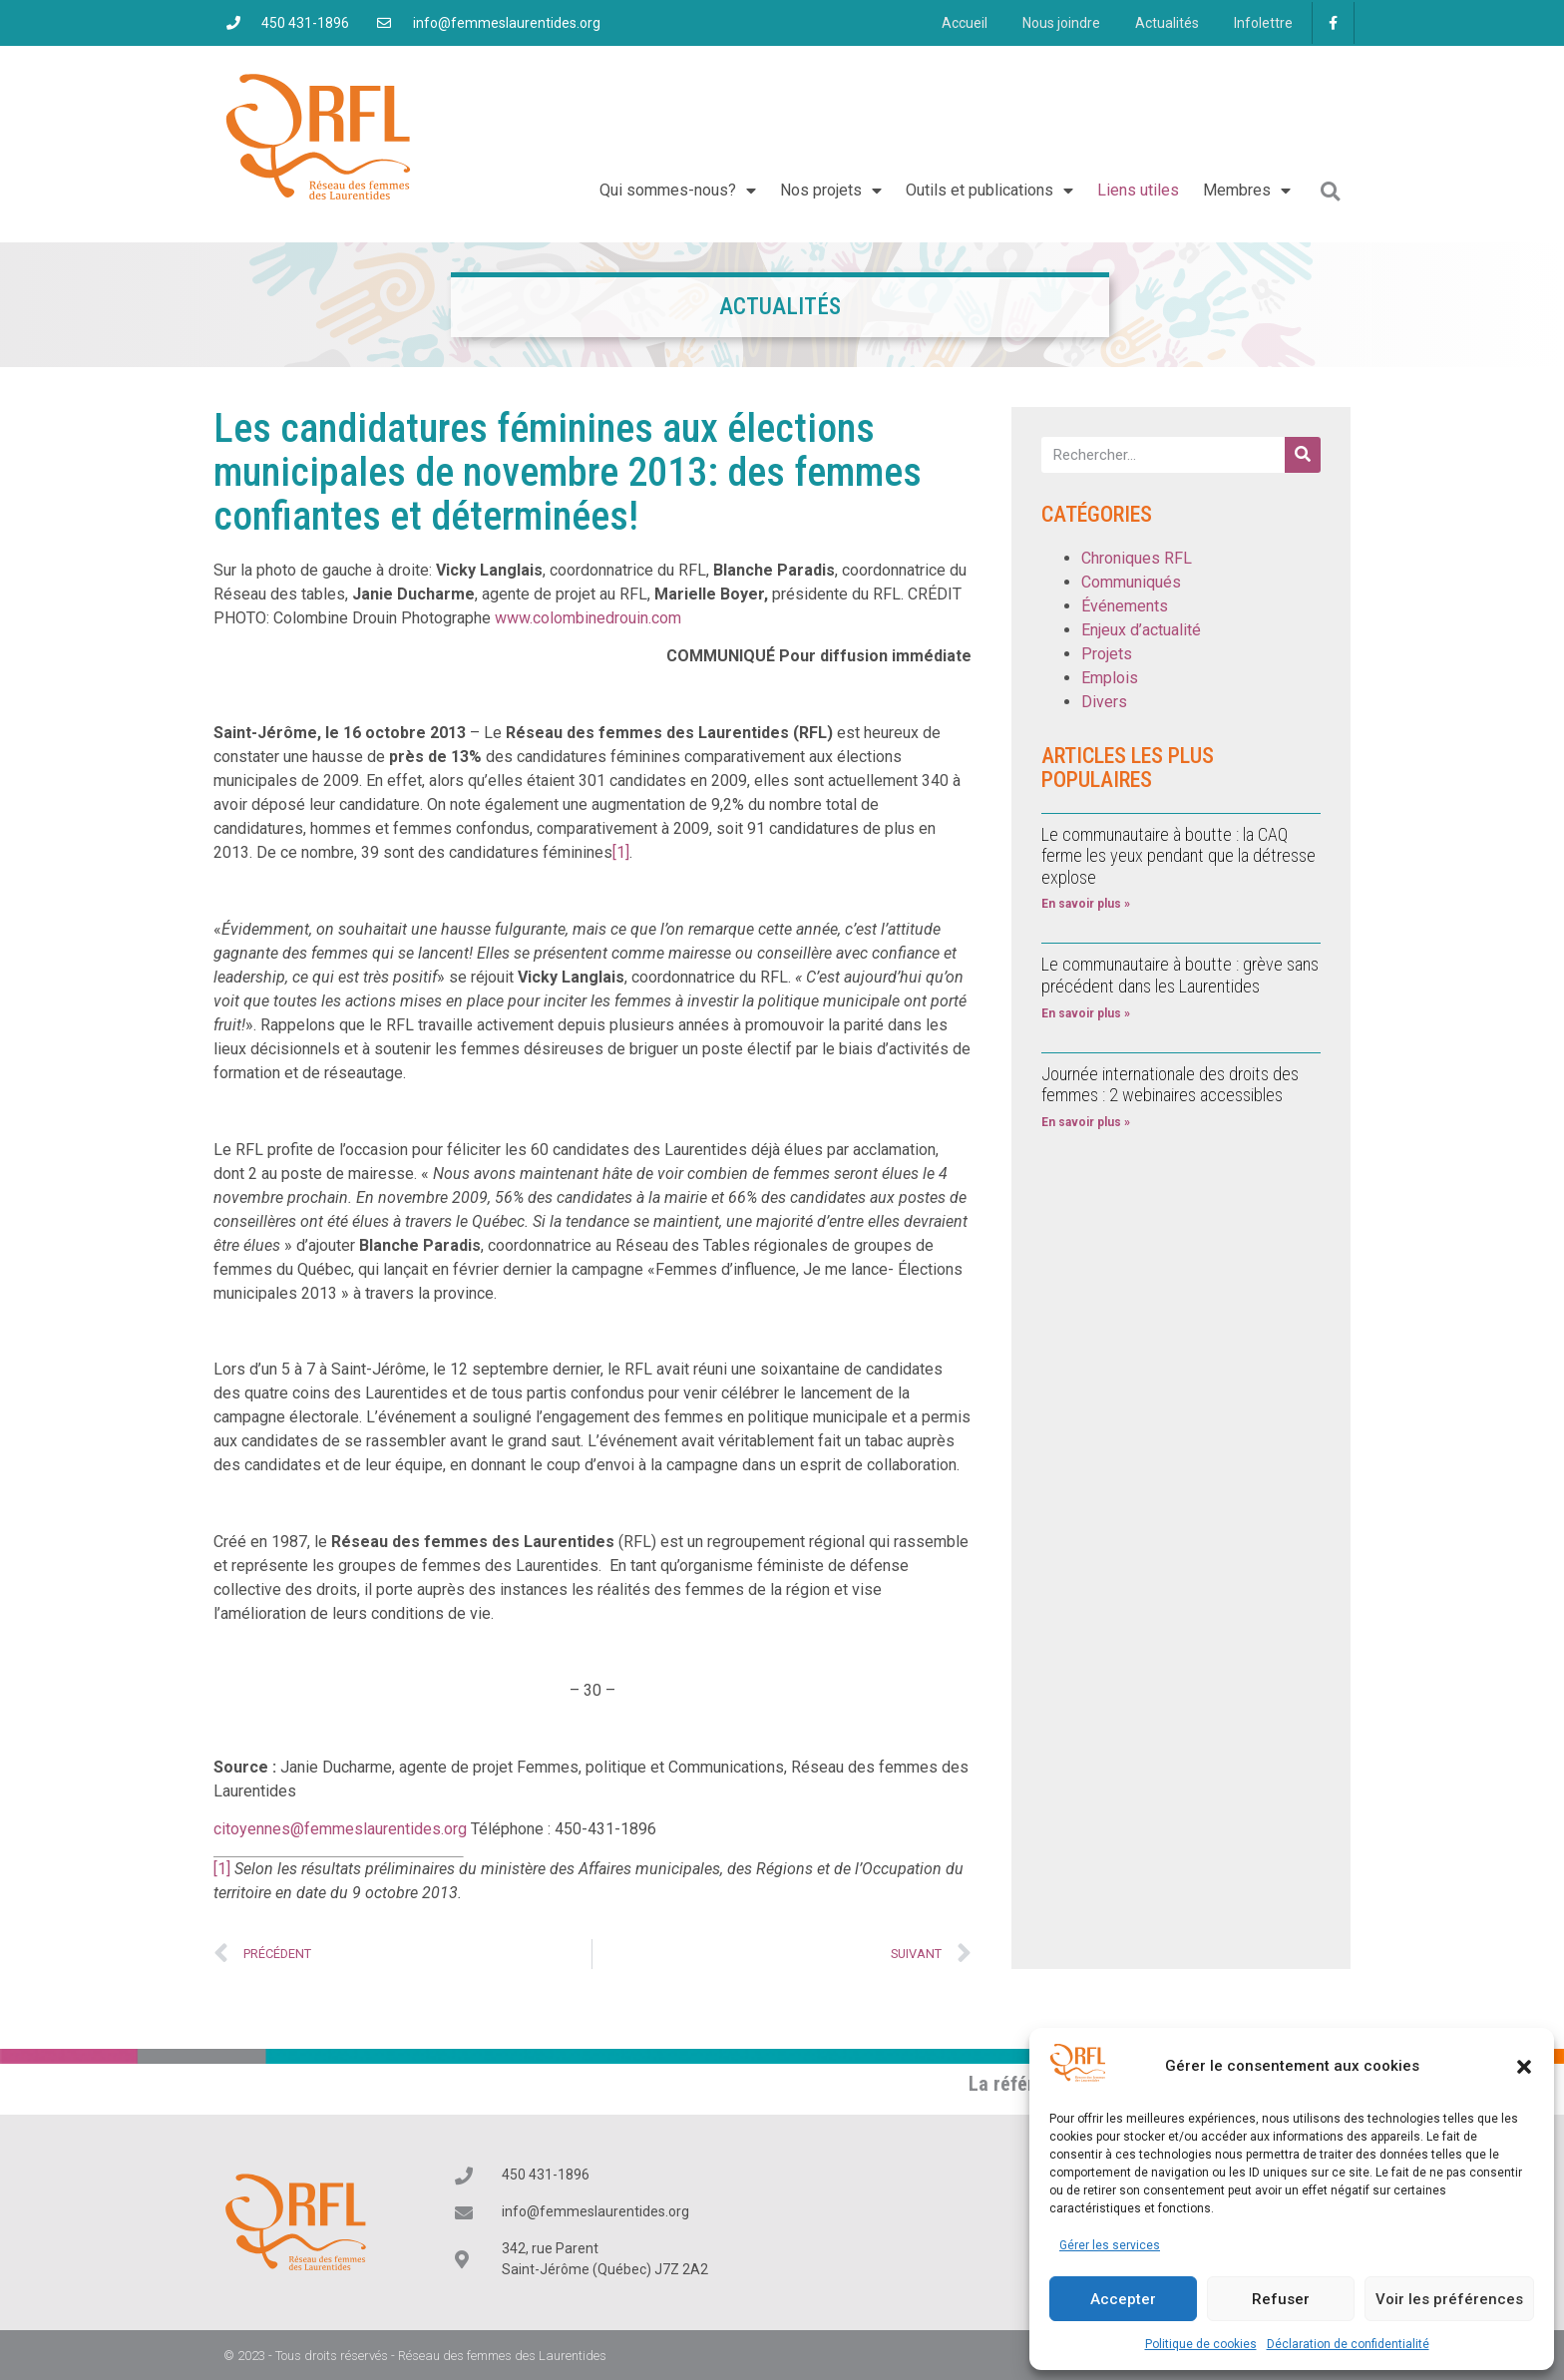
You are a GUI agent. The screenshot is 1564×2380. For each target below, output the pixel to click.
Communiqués (1131, 582)
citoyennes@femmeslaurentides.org (340, 1828)
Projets (1106, 653)
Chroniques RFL (1136, 558)
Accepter (1123, 2299)
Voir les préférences (1449, 2299)
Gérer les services (1109, 2245)
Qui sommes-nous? (677, 190)
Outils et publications (989, 190)
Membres (1247, 190)
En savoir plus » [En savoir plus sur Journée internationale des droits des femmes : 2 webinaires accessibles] (1085, 1122)
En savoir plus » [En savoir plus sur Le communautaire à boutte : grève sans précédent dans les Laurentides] (1085, 1013)
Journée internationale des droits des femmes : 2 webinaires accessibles (1170, 1084)
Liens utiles (1138, 190)
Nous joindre (1048, 23)
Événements (1124, 605)
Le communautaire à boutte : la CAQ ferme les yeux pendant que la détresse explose (1178, 856)
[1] (620, 852)
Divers (1104, 701)
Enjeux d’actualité (1141, 629)
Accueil (947, 23)
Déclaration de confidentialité (1348, 2344)
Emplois (1109, 677)
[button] (1524, 2067)
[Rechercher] (1303, 455)
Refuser (1281, 2299)
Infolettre (1260, 23)
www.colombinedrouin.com (588, 617)
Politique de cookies (1201, 2344)
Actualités (1159, 23)
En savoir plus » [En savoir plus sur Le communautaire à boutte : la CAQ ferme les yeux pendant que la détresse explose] (1085, 904)
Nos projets (831, 190)
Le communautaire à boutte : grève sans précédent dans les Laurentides (1180, 975)
